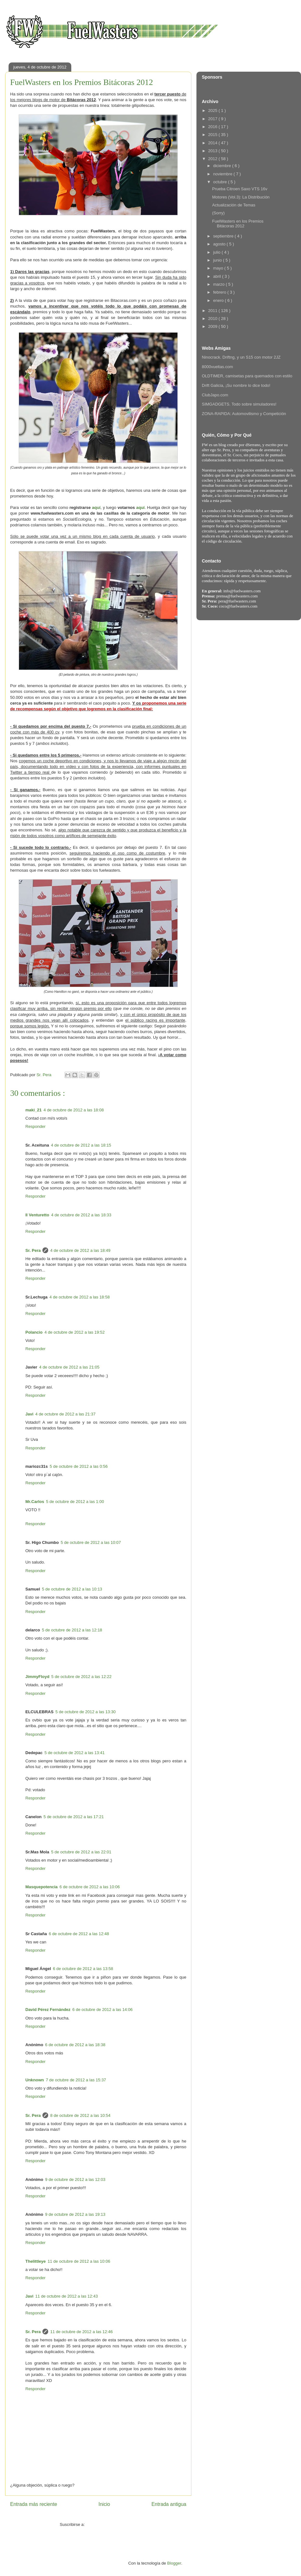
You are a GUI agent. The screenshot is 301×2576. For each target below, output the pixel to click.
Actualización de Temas (233, 205)
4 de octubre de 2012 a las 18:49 (80, 1250)
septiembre (224, 236)
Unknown (34, 2080)
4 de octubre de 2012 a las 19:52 (74, 1332)
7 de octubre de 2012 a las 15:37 (76, 2080)
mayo (218, 268)
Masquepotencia (41, 1886)
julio (217, 252)
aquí (96, 507)
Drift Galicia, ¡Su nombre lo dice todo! (236, 385)
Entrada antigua (168, 2504)
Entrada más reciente (33, 2504)
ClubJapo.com (215, 395)
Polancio (33, 1332)
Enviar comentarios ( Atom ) (111, 2524)
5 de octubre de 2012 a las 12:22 (81, 1676)
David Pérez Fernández (47, 2009)
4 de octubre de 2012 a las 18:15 (81, 1145)
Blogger (174, 2563)
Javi (29, 1414)
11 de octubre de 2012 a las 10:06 (79, 2261)
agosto (220, 244)
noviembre (223, 174)
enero (219, 300)
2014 (213, 142)
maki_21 (33, 1110)
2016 (213, 126)
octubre (220, 181)
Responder (35, 1126)
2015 (213, 134)
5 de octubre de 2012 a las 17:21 (73, 1816)
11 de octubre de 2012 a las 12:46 (81, 2331)
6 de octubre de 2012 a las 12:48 (79, 1933)
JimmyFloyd (37, 1676)
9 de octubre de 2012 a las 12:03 (75, 2179)
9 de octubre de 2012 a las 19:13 (75, 2214)
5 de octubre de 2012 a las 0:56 (79, 1466)
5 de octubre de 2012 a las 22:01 (81, 1852)
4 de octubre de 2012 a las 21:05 (69, 1367)
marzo (219, 284)
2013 (213, 150)
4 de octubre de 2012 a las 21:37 (65, 1414)
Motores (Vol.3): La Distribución (240, 197)
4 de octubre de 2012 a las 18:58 (79, 1297)
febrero (220, 292)
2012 (213, 158)
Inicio (104, 2504)
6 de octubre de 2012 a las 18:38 (75, 2044)
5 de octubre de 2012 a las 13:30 (85, 1711)
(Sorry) (218, 213)
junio (218, 260)
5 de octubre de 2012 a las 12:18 (72, 1630)
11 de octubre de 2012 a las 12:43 (66, 2296)
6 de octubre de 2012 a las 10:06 (90, 1886)
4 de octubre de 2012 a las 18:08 (73, 1110)
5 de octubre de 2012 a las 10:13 (72, 1589)
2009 (213, 326)
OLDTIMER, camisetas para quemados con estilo (247, 376)
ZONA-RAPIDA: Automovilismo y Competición (244, 413)
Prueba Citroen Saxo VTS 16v (239, 188)
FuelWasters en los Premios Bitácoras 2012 (237, 224)
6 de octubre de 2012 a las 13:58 (83, 1968)
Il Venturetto (37, 1215)
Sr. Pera (33, 1250)
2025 (213, 110)
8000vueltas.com (217, 366)
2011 (213, 310)
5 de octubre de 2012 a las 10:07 (91, 1542)
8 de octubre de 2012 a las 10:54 (80, 2115)
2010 (213, 318)
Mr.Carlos (34, 1501)
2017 (213, 118)
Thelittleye (35, 2261)
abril (217, 276)
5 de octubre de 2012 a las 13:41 (74, 1752)
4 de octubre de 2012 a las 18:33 (81, 1215)
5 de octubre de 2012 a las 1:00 (75, 1501)
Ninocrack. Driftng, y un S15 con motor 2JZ (241, 357)
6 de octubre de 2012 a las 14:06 (102, 2009)
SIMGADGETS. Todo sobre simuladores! (239, 404)
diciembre (222, 165)
